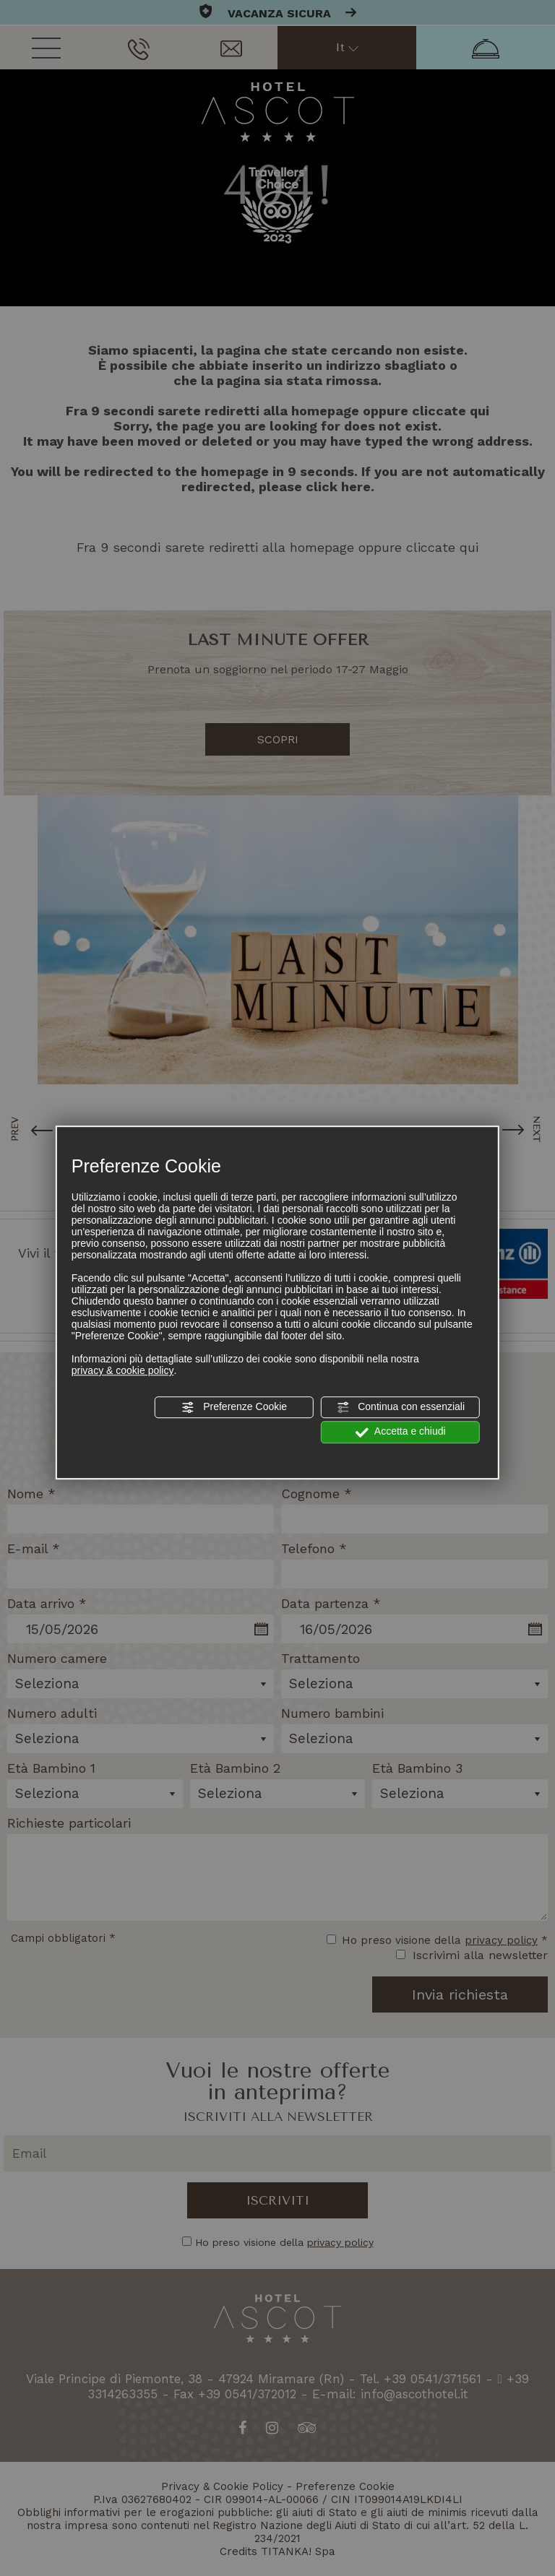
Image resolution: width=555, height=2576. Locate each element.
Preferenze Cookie (234, 1407)
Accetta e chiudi (401, 1432)
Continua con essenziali (400, 1407)
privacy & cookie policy (123, 1370)
